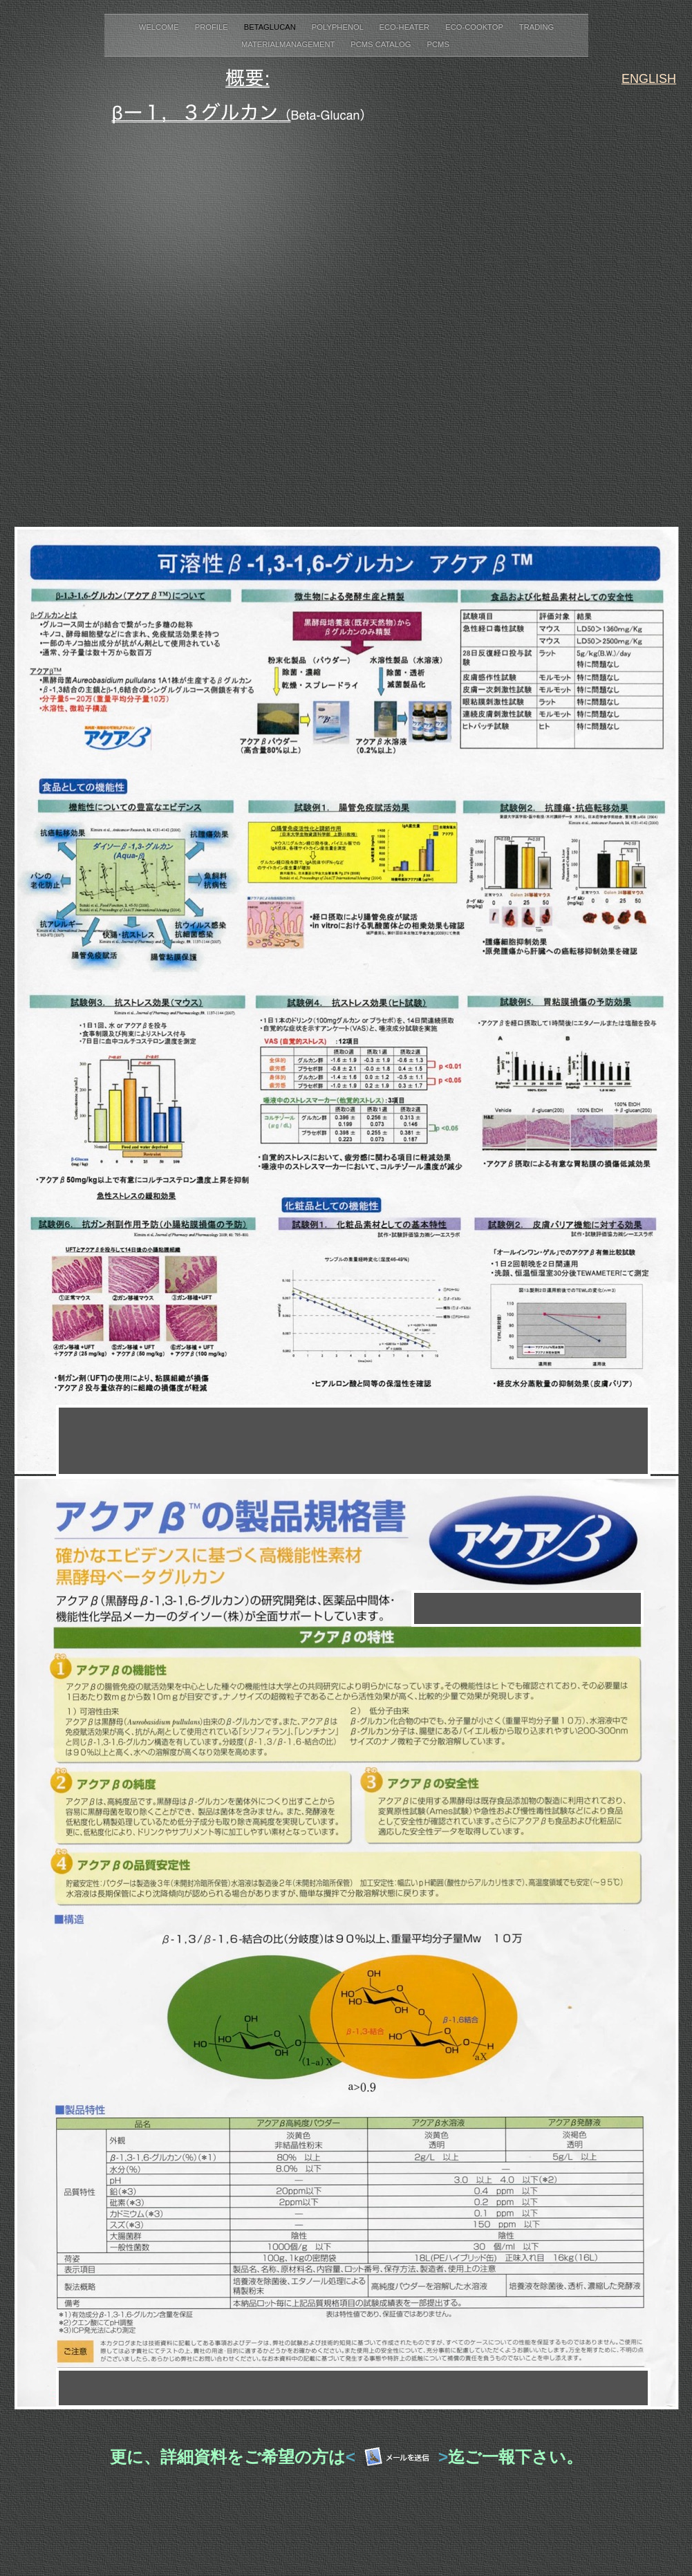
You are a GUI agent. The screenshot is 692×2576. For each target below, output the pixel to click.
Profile (212, 27)
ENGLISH (648, 79)
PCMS (439, 44)
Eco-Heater (406, 27)
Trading (536, 27)
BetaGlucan (271, 27)
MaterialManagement (289, 44)
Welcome (160, 27)
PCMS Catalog (381, 44)
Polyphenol (339, 27)
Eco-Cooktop (475, 27)
